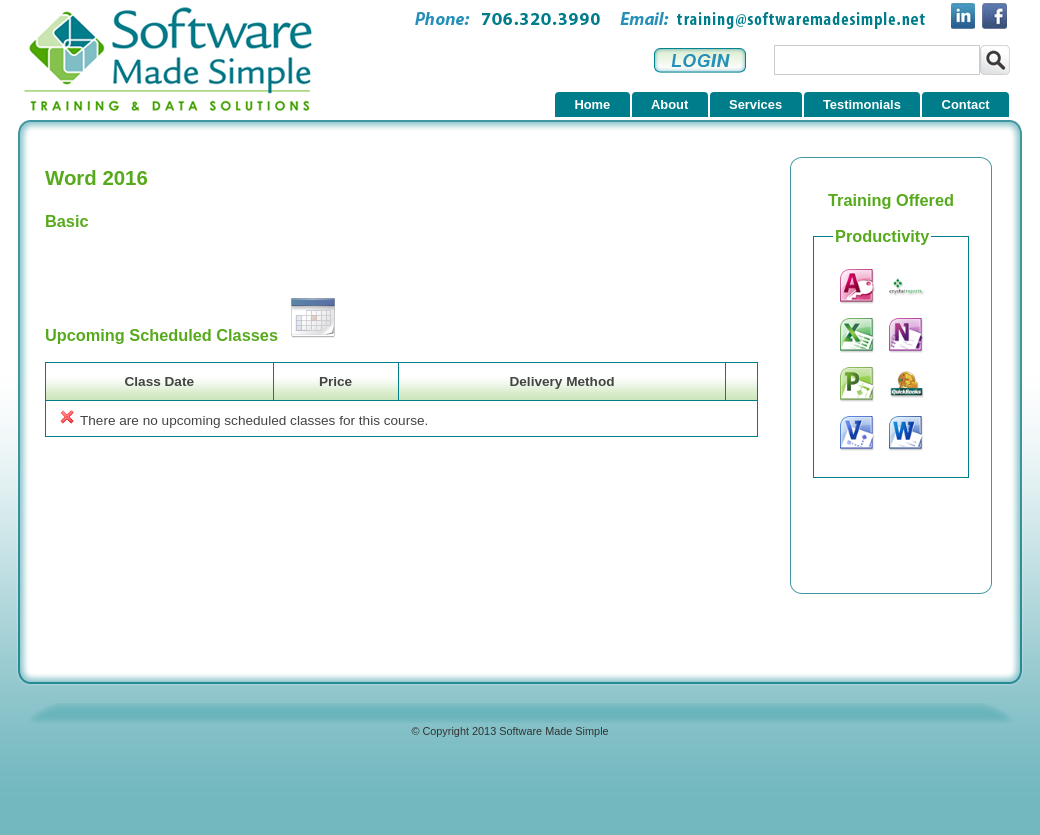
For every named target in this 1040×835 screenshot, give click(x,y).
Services (755, 104)
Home (592, 104)
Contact (966, 104)
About (669, 104)
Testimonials (862, 104)
